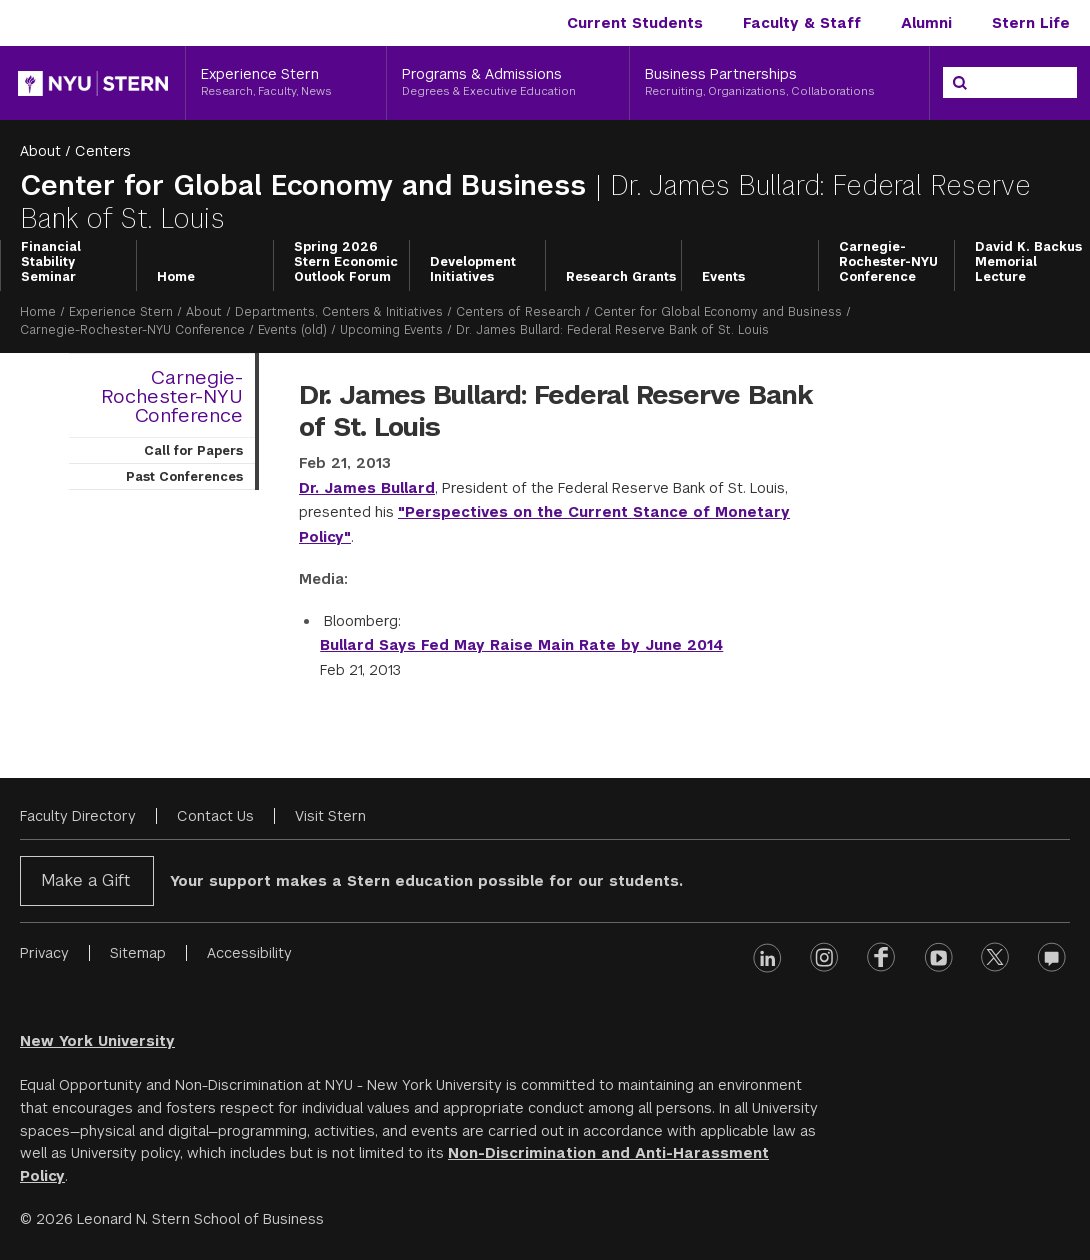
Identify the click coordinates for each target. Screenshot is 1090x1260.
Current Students (635, 23)
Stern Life (1031, 23)
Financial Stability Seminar (51, 262)
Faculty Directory (78, 816)
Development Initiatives (473, 269)
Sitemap (138, 953)
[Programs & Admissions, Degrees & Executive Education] (508, 83)
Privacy (44, 953)
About (40, 151)
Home (176, 277)
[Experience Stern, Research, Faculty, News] (286, 83)
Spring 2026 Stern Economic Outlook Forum (346, 262)
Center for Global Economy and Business (307, 185)
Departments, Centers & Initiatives (339, 312)
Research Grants (621, 277)
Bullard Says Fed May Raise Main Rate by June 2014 (521, 645)
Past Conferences (184, 477)
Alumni (926, 23)
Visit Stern (330, 816)
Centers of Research (518, 312)
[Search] (960, 83)
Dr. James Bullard (367, 488)
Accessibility (249, 953)
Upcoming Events (391, 330)
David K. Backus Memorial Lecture (1028, 262)
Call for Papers (193, 451)
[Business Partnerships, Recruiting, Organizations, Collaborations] (779, 83)
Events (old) (292, 330)
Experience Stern (121, 312)
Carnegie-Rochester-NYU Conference (888, 262)
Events (723, 277)
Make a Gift (85, 880)
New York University (97, 1041)
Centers (103, 151)
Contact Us (215, 816)
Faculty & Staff (802, 23)
